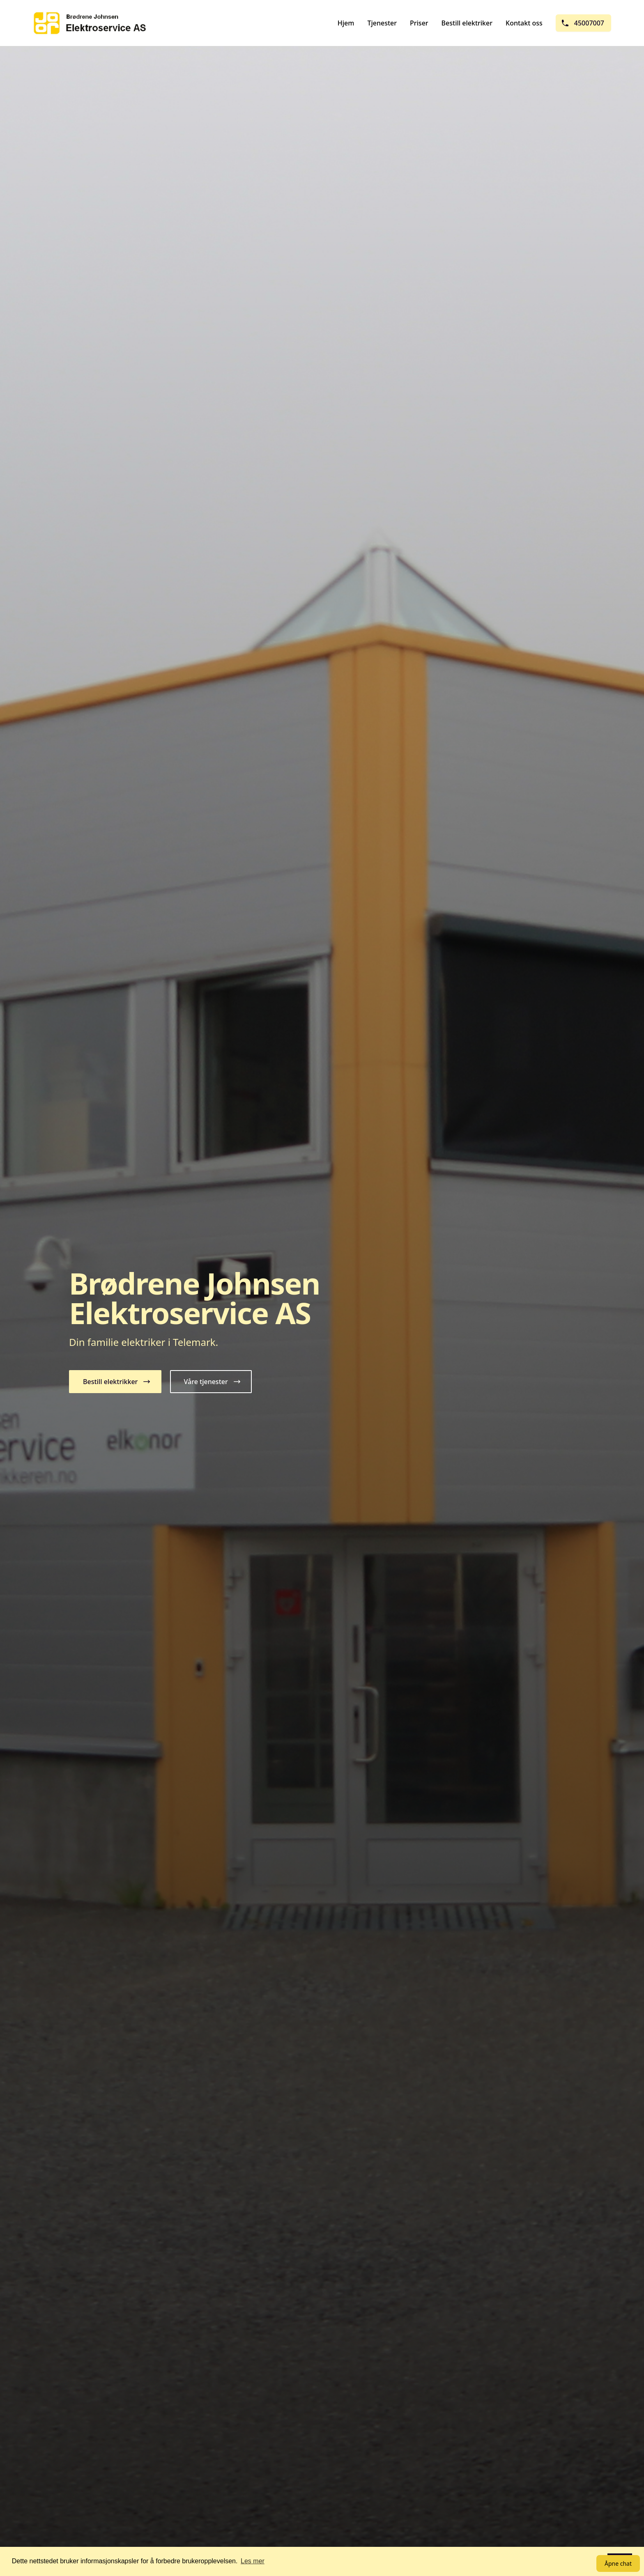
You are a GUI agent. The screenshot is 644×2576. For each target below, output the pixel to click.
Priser (419, 23)
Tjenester (382, 23)
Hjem (346, 23)
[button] (115, 1381)
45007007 (582, 23)
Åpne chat (618, 2563)
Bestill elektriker (467, 23)
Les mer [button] (252, 2561)
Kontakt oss (524, 23)
